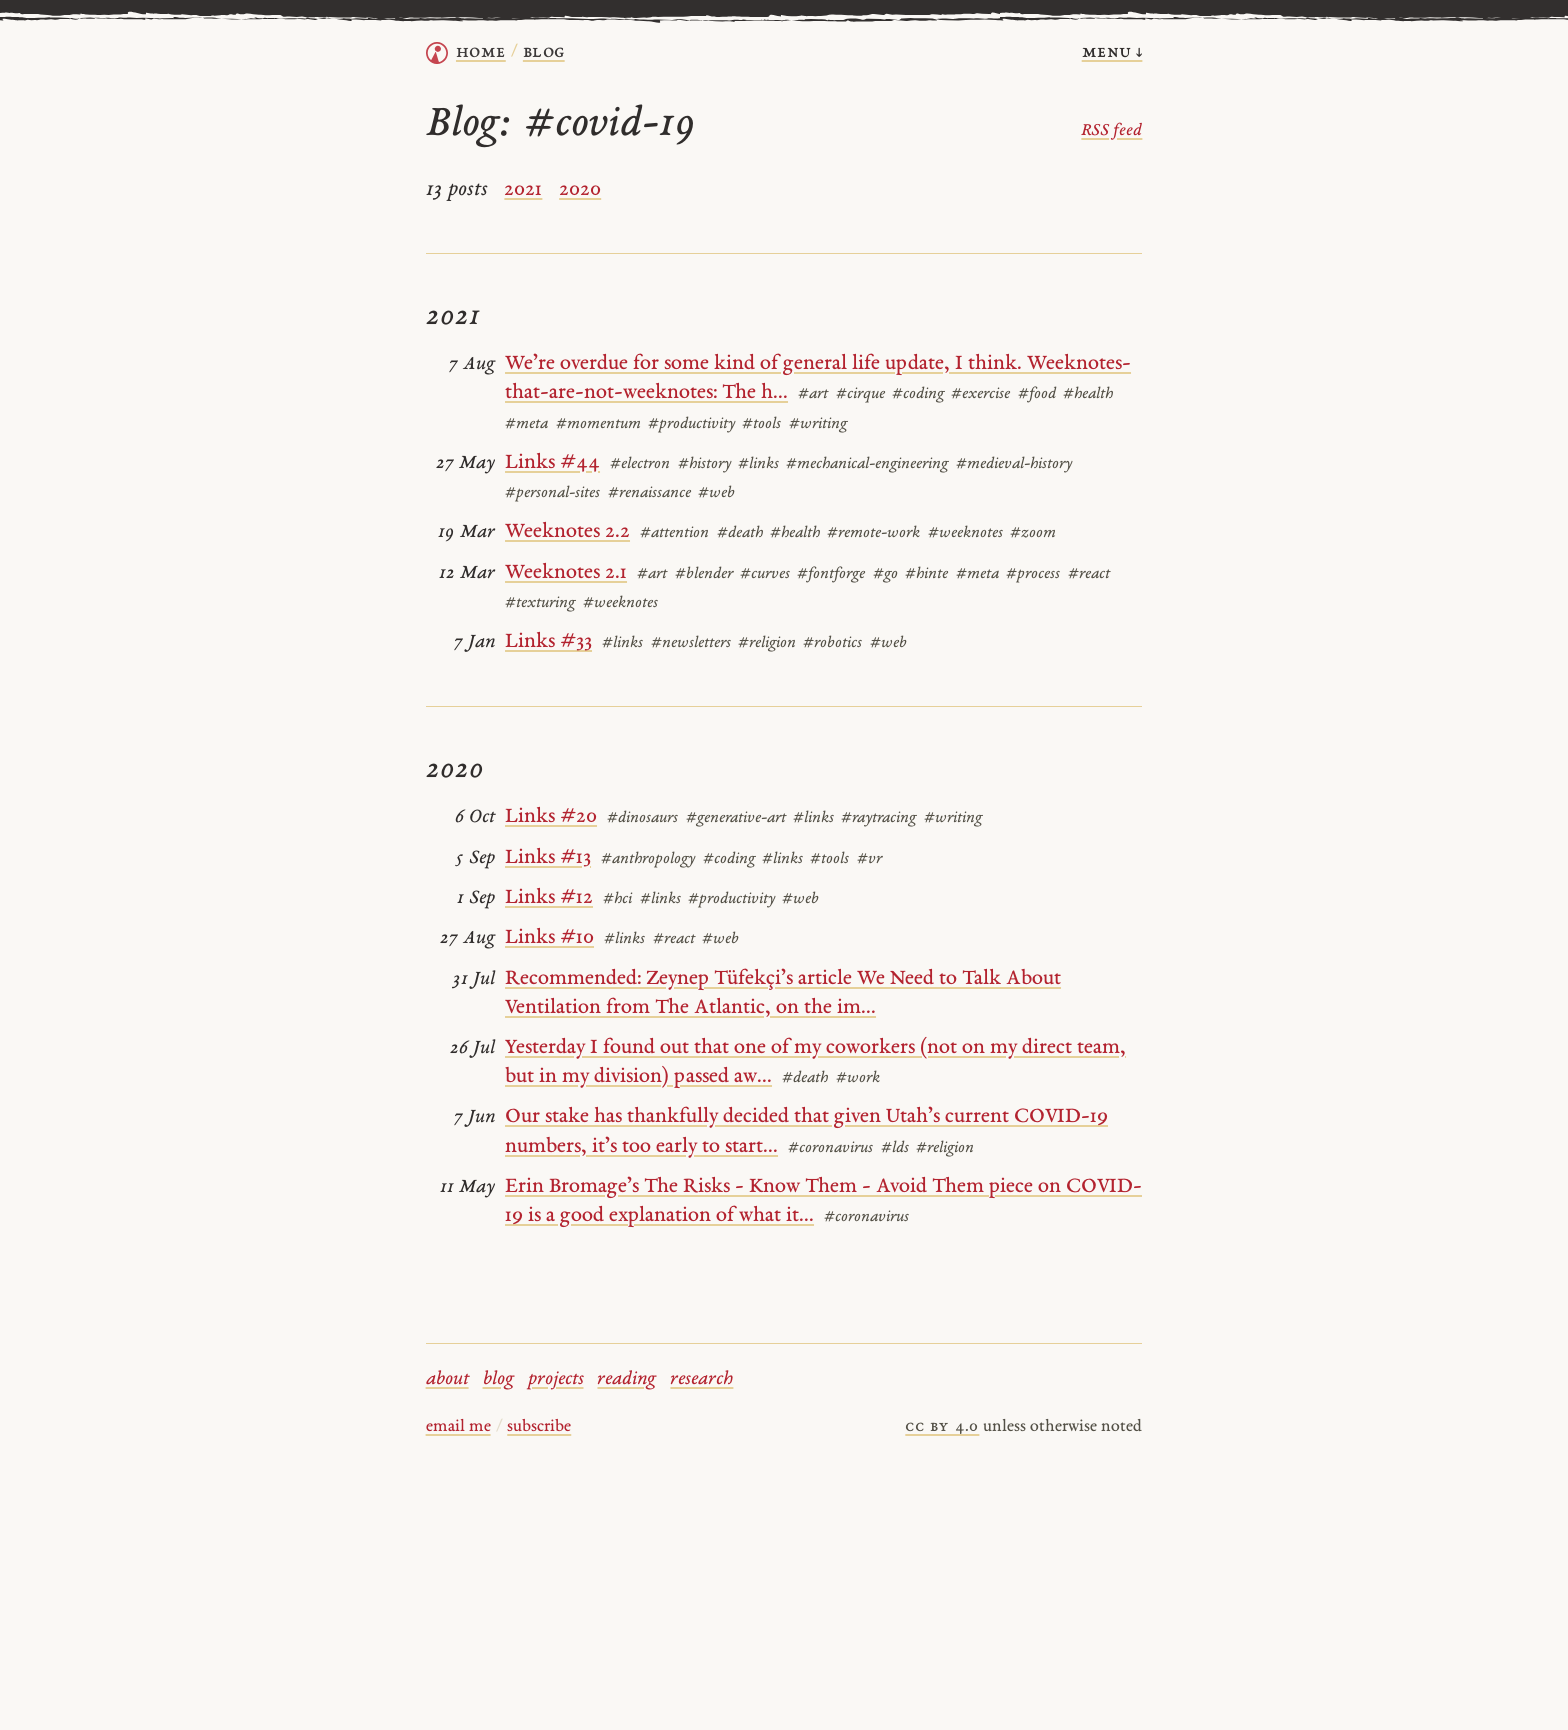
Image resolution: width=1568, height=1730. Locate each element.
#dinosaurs (642, 818)
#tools (761, 424)
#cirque (860, 394)
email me (458, 1427)
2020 (580, 190)
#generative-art (736, 818)
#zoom (1033, 533)
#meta (526, 424)
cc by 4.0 (942, 1427)
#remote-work (873, 533)
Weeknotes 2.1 (566, 573)
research (701, 1379)
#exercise (980, 394)
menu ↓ (1112, 52)
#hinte (926, 574)
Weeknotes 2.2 (567, 532)
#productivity (691, 424)
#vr (869, 859)
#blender (704, 574)
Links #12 (549, 898)
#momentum (598, 424)
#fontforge (831, 574)
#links (758, 464)
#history (704, 464)
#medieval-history (1014, 464)
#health (1088, 394)
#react (1089, 574)
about (447, 1379)
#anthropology (648, 859)
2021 (523, 190)
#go (885, 574)
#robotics (832, 643)
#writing (818, 424)
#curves (765, 574)
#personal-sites (552, 493)
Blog (544, 52)
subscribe (539, 1427)
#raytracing (878, 818)
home (481, 52)
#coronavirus (830, 1148)
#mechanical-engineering (867, 464)
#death (740, 533)
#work (858, 1078)
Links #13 (548, 858)
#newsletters (691, 643)
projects (556, 1379)
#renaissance (649, 493)
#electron (640, 464)
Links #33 (548, 642)
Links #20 (551, 817)
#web (716, 493)
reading (626, 1379)
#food (1037, 394)
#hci (617, 899)
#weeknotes (965, 533)
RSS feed (1111, 131)
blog (498, 1379)
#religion (767, 643)
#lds (895, 1148)
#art (813, 394)
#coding (918, 394)
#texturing (540, 603)
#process (1033, 574)
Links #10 (549, 938)
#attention (674, 533)
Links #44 (552, 463)
